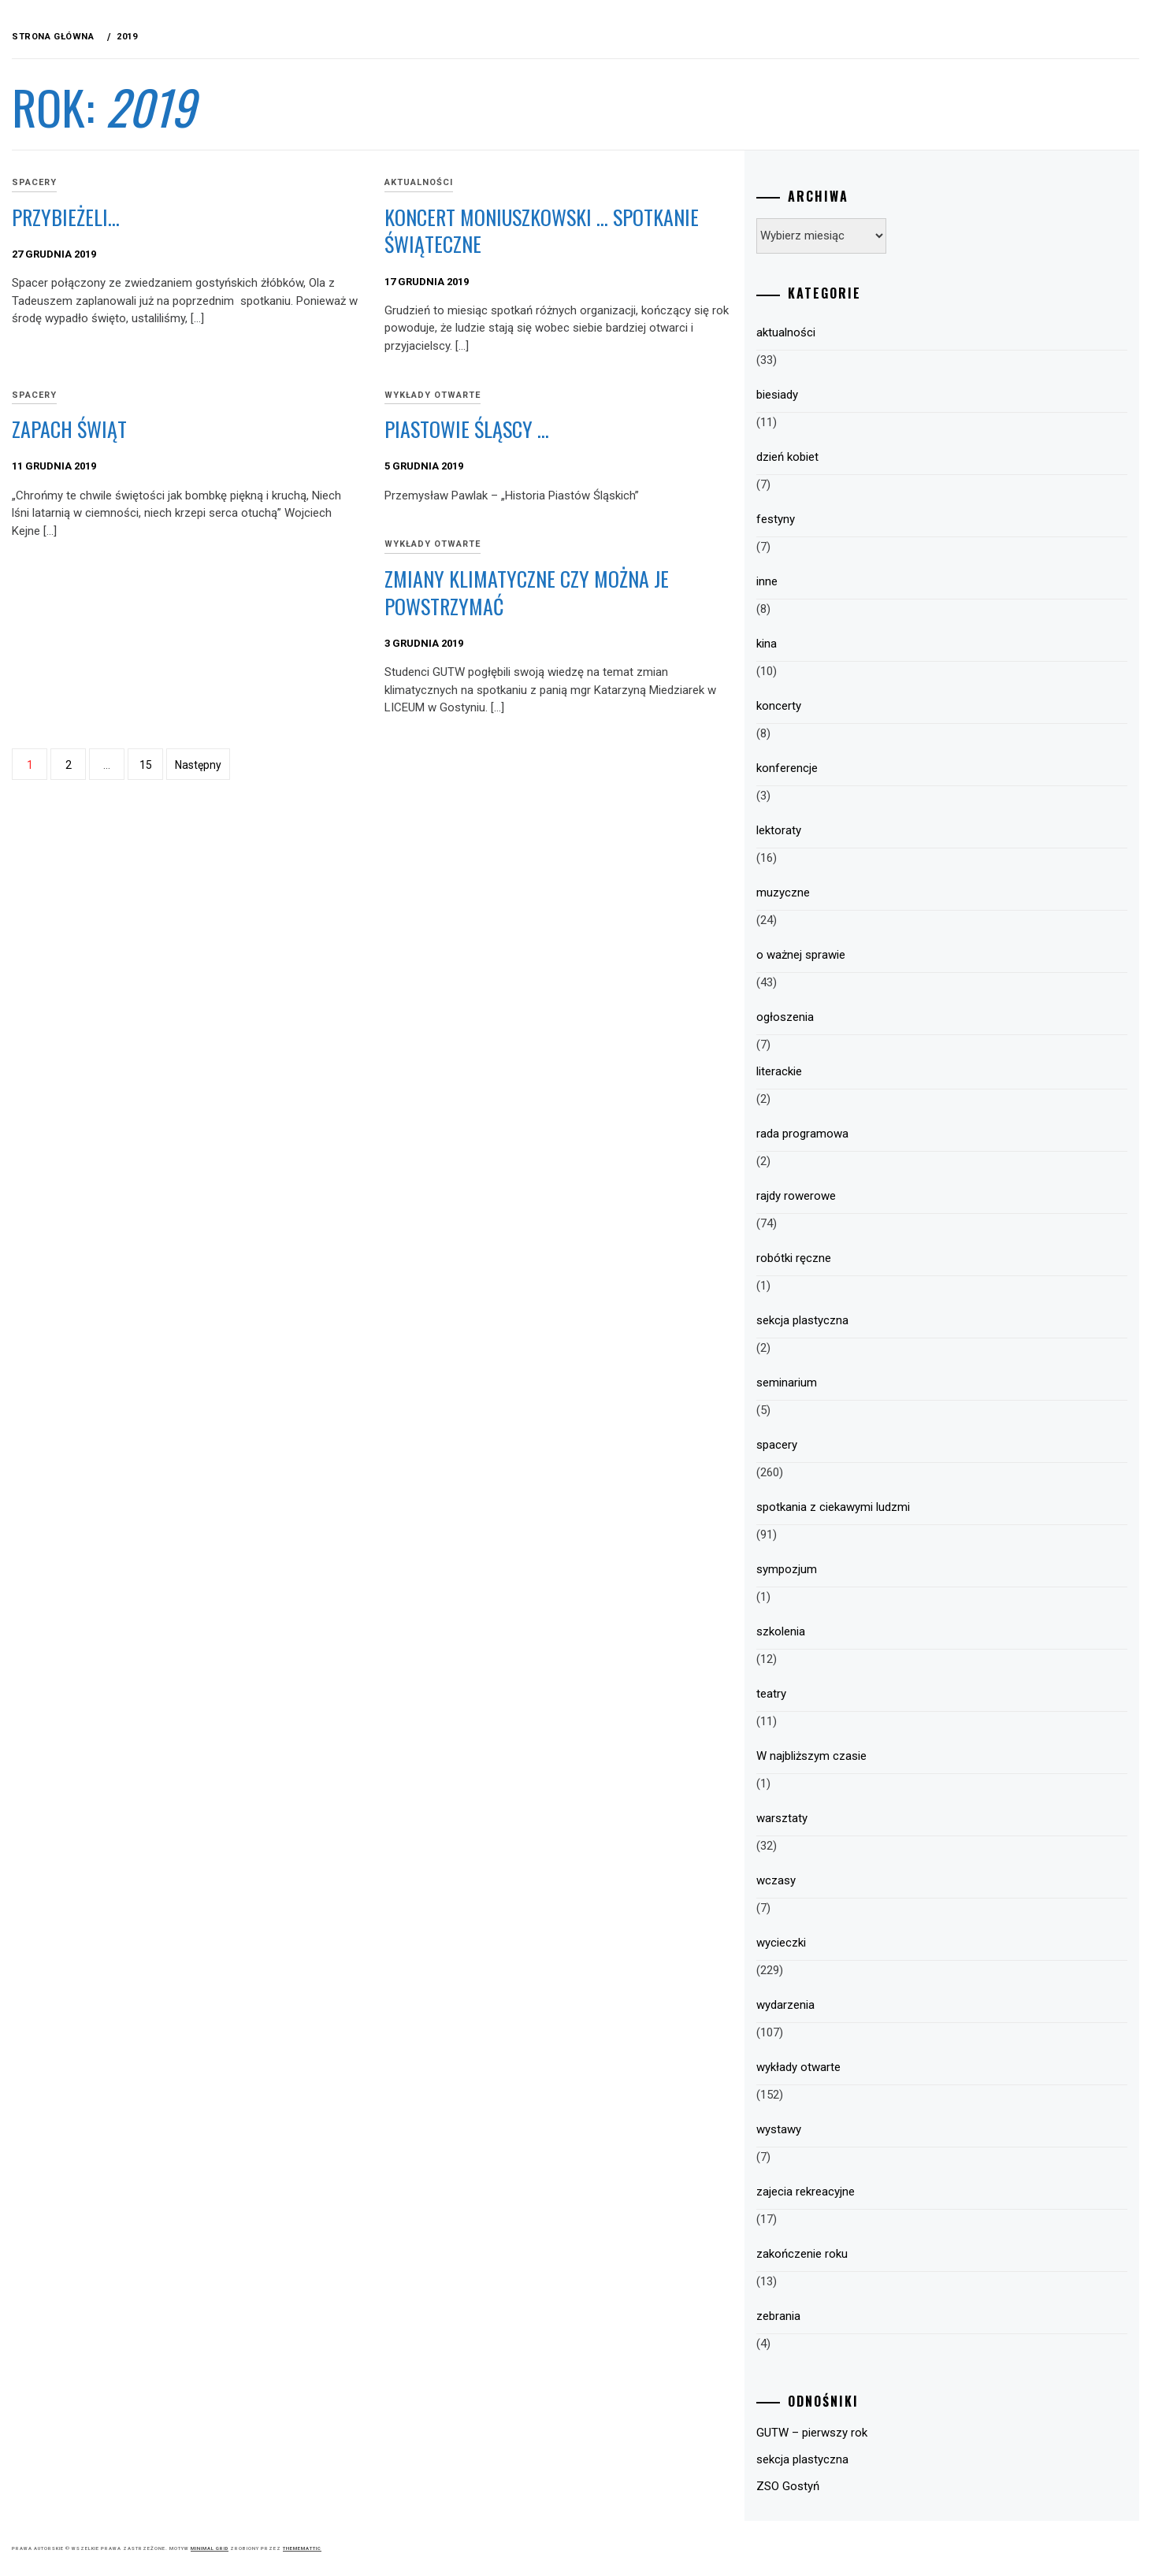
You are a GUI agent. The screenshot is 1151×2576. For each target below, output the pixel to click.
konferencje (869, 768)
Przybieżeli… (302, 217)
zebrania (861, 2316)
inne (849, 581)
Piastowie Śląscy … (626, 429)
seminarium (869, 1382)
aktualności (578, 182)
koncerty (861, 706)
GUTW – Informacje (117, 196)
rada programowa (885, 1134)
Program (86, 230)
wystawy (861, 2129)
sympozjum (869, 1569)
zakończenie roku (884, 2254)
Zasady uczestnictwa (125, 300)
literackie (862, 1071)
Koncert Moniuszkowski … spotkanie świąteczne (655, 231)
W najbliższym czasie (894, 1756)
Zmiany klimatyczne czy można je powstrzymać (676, 592)
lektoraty (861, 830)
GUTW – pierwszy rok (894, 2433)
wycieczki (864, 1943)
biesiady (860, 395)
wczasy (858, 1880)
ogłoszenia (868, 1017)
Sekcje (78, 404)
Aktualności (97, 126)
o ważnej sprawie (883, 955)
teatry (854, 1694)
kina (849, 644)
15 (382, 765)
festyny (858, 519)
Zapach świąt (305, 429)
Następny (434, 765)
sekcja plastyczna (885, 1320)
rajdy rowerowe (879, 1196)
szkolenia (863, 1631)
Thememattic (538, 2548)
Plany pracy (96, 334)
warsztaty (864, 1818)
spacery (270, 182)
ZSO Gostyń (870, 2486)
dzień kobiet (870, 457)
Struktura (92, 265)
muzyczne (866, 892)
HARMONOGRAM (103, 369)
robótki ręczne (876, 1258)
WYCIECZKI (88, 161)
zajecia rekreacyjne (888, 2191)
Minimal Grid (446, 2548)
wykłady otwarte (592, 395)
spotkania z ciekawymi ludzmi (916, 1507)
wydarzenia (868, 2005)
